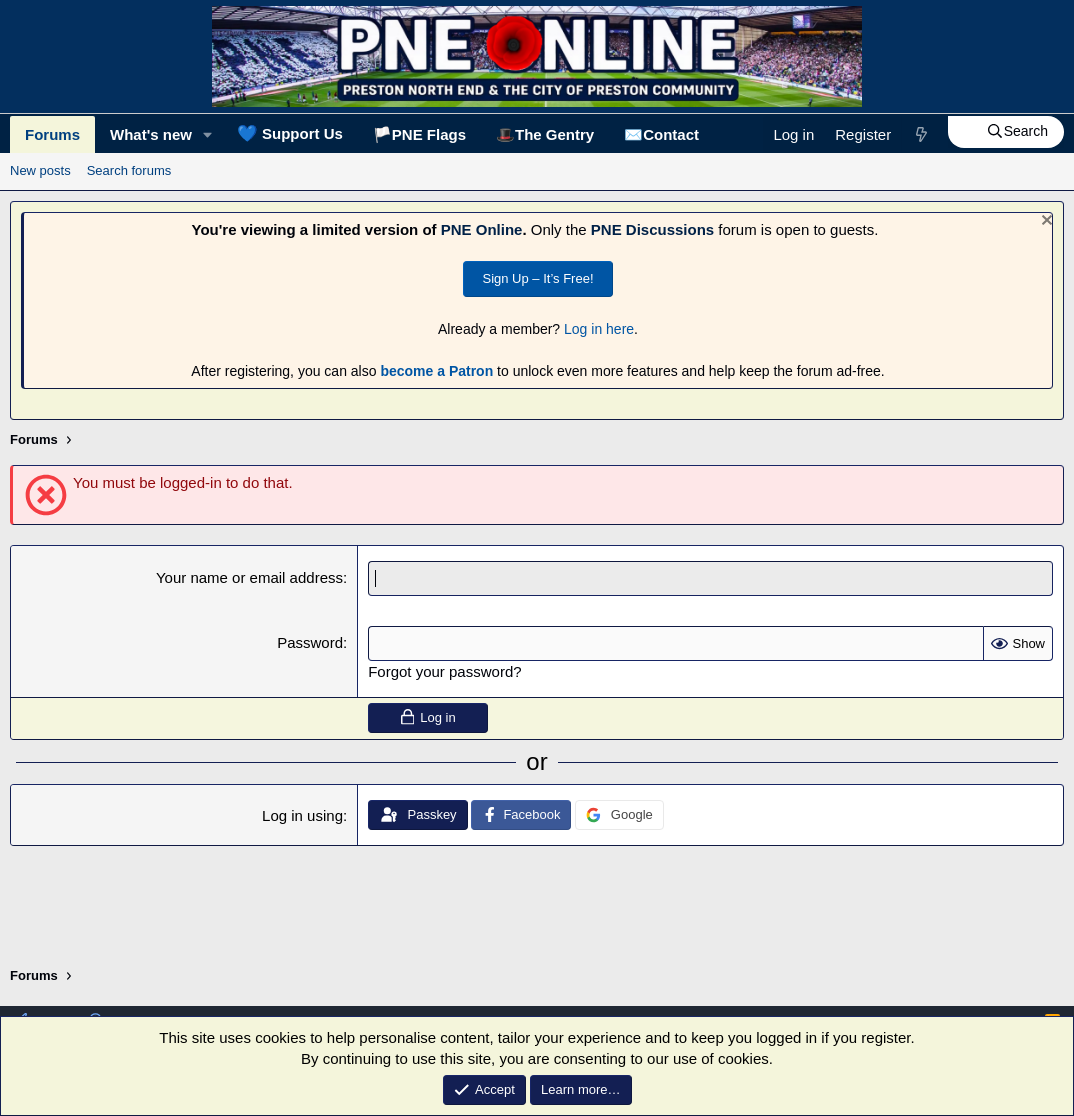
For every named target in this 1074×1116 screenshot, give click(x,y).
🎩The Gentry (545, 134)
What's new (151, 134)
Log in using (302, 815)
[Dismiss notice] (1044, 222)
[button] (208, 134)
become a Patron (436, 371)
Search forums (129, 170)
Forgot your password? (444, 671)
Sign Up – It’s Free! (537, 278)
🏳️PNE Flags (419, 134)
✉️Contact (661, 134)
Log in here (599, 329)
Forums (52, 134)
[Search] (1006, 132)
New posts (40, 170)
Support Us (290, 133)
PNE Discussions (652, 229)
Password (310, 642)
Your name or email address (249, 577)
